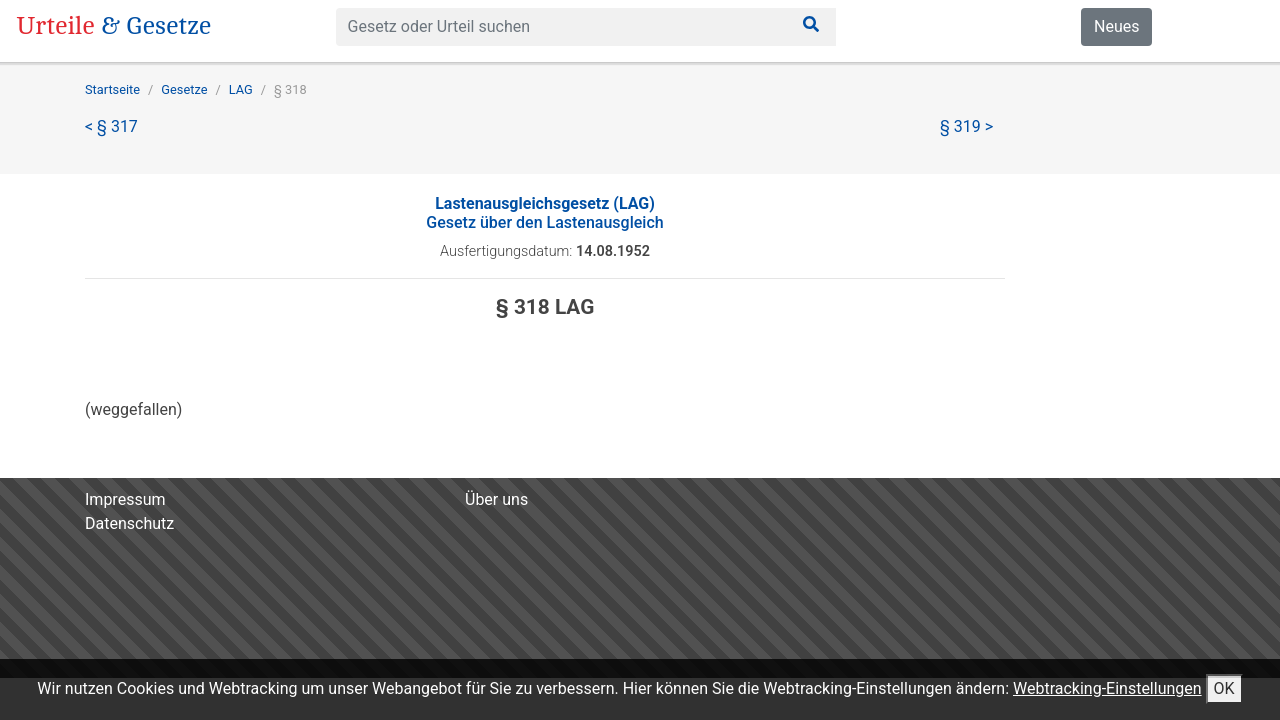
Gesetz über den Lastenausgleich (544, 213)
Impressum (125, 499)
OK (1224, 688)
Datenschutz (129, 523)
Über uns (496, 499)
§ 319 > (966, 126)
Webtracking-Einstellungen (1107, 688)
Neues (1116, 26)
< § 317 (111, 126)
